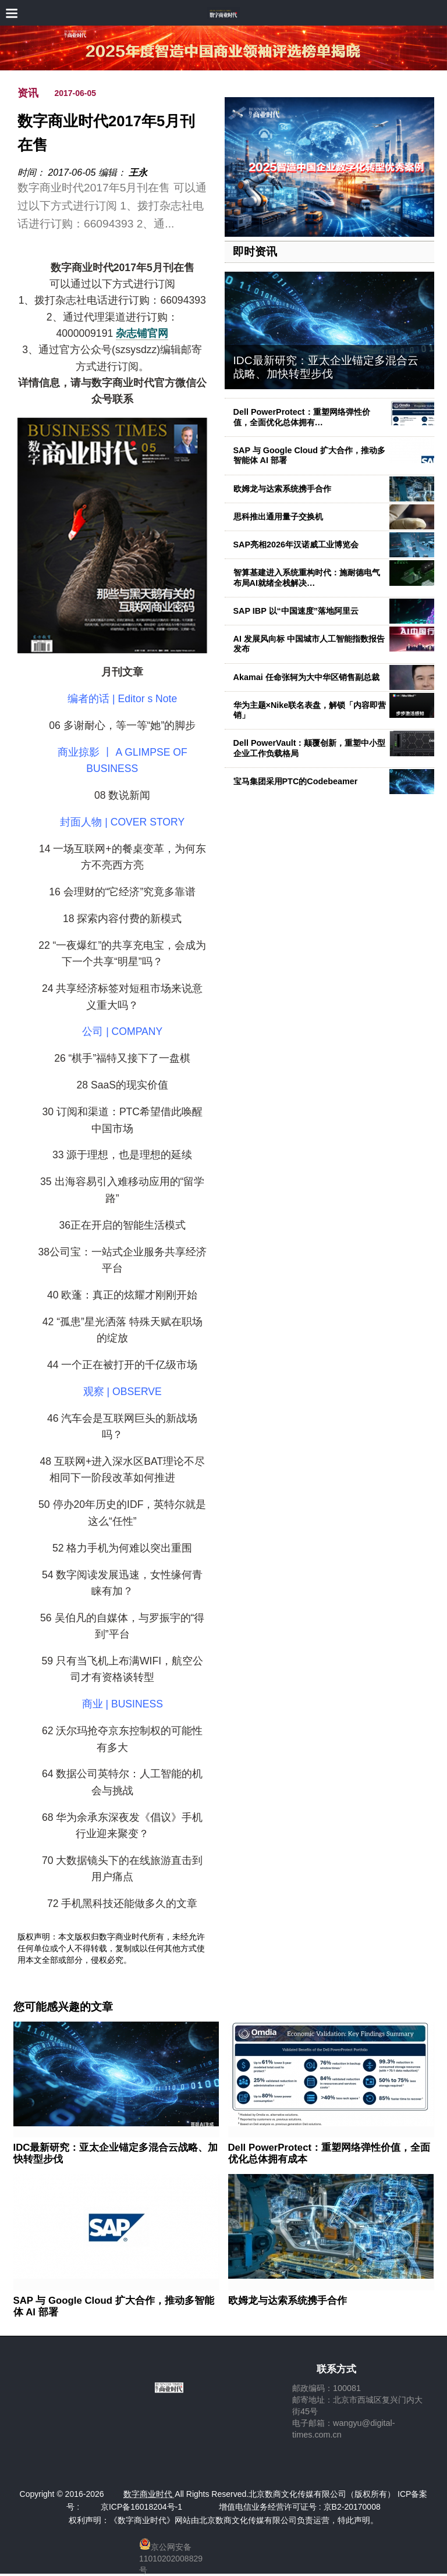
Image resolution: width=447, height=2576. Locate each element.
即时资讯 (255, 251)
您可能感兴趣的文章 (63, 2007)
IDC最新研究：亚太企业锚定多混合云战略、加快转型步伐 (325, 367)
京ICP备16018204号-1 (141, 2506)
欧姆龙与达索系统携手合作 (282, 488)
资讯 (27, 93)
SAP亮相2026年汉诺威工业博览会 (296, 544)
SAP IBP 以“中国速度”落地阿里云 (296, 610)
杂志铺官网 (142, 333)
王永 (138, 172)
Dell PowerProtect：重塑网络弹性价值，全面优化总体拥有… (301, 416)
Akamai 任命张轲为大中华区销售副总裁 (306, 677)
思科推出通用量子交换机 (278, 516)
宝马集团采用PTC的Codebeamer (295, 781)
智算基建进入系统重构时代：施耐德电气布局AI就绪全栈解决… (306, 577)
